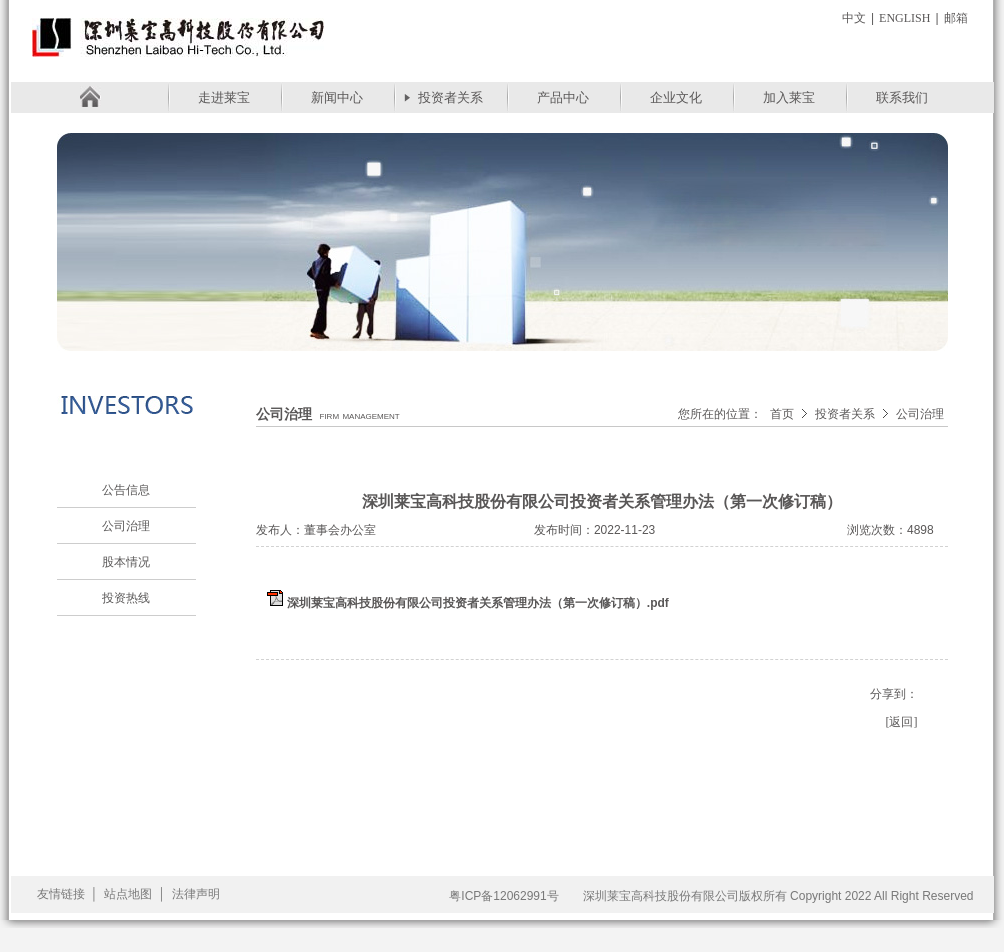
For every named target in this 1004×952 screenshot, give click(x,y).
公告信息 (126, 490)
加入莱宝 (789, 97)
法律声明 (196, 894)
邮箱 (956, 18)
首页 (782, 414)
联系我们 (902, 97)
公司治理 (126, 526)
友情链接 (61, 894)
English (904, 18)
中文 (854, 18)
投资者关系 (450, 97)
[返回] (902, 722)
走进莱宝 (224, 97)
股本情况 (126, 562)
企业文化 (676, 97)
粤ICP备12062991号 (503, 896)
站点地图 (128, 894)
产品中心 (563, 97)
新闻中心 (337, 97)
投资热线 (126, 598)
